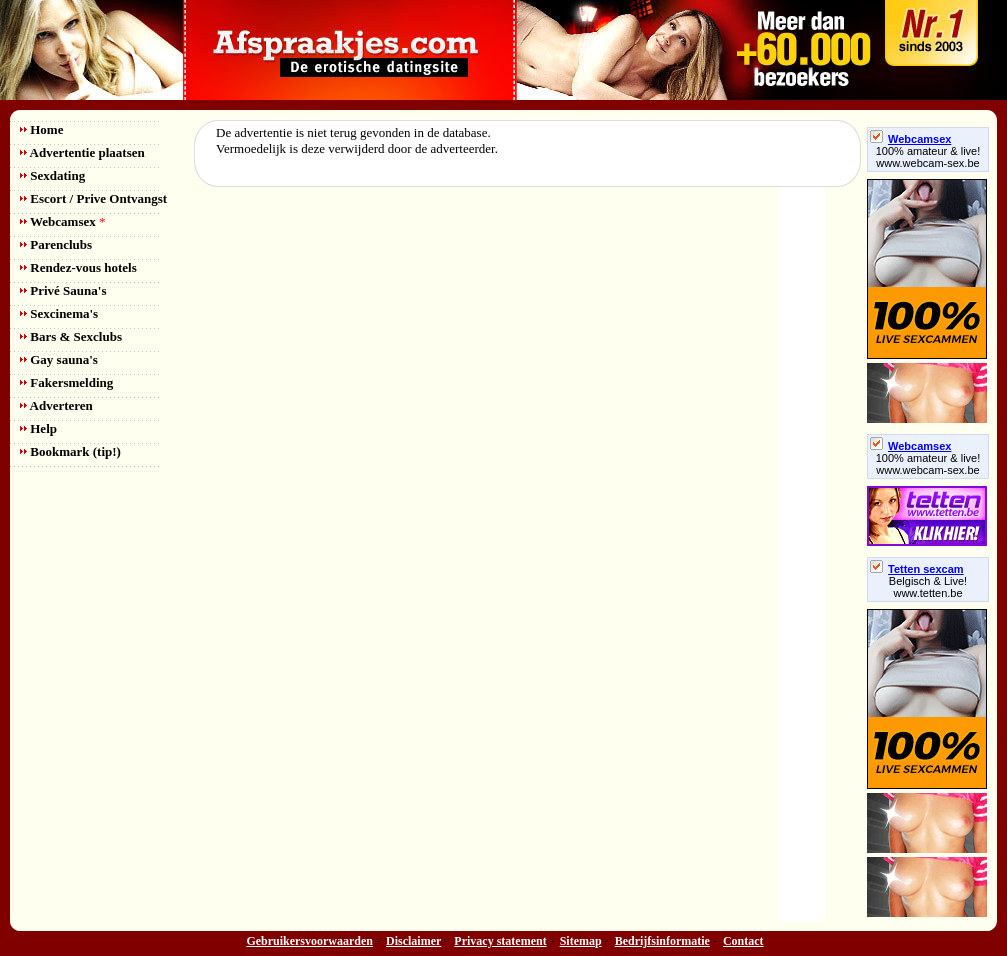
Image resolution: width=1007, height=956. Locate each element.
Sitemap (581, 941)
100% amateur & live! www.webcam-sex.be (928, 157)
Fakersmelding (66, 382)
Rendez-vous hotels (78, 267)
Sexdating (52, 175)
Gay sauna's (59, 359)
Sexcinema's (59, 313)
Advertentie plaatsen (82, 152)
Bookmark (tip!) (70, 451)
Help (38, 428)
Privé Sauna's (63, 290)
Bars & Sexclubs (71, 336)
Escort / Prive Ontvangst (93, 198)
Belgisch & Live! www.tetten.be (928, 587)
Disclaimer (413, 941)
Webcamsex (62, 221)
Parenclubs (56, 244)
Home (41, 129)
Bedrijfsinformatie (662, 941)
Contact (743, 941)
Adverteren (56, 405)
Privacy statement (500, 941)
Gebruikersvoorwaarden (309, 941)
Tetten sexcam (917, 569)
